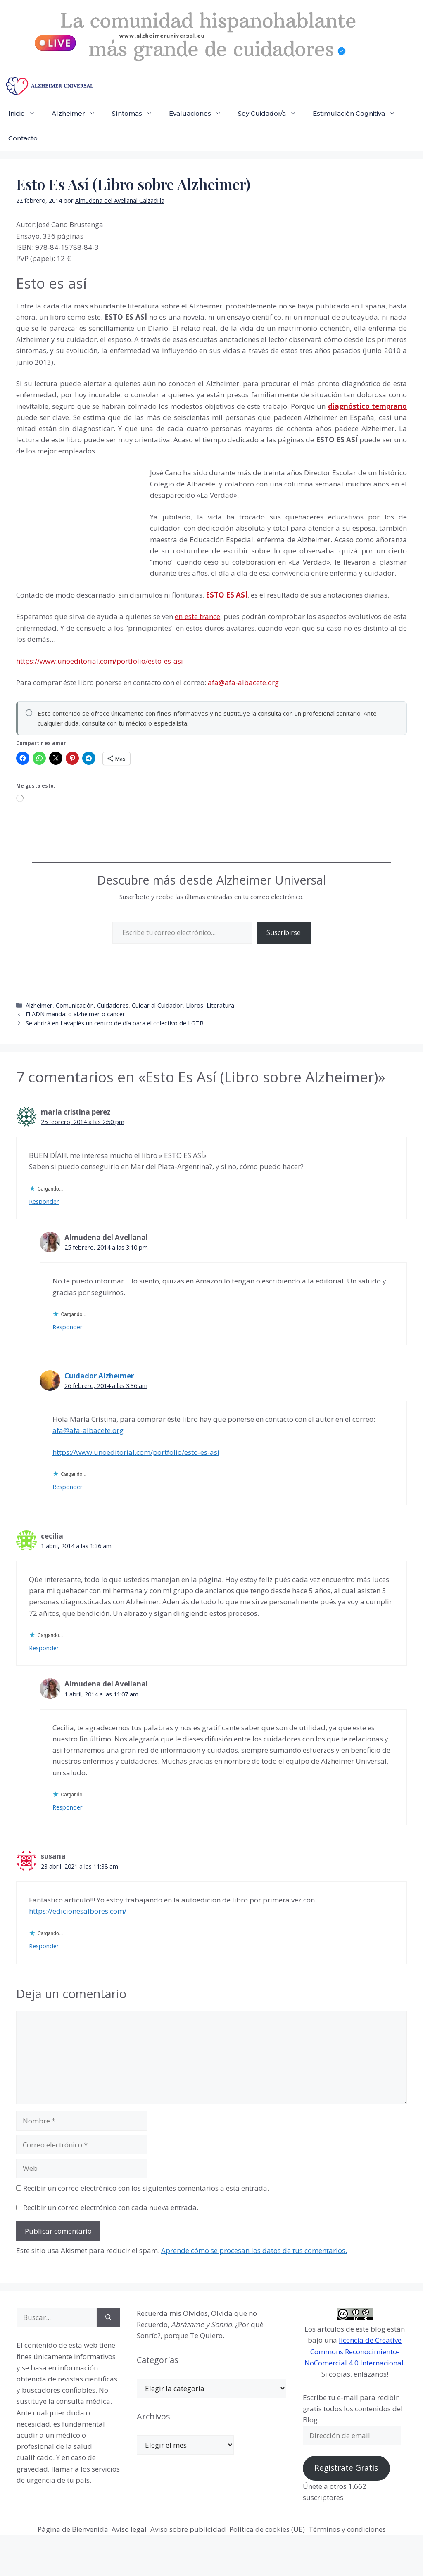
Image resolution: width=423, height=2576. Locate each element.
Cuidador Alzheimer (99, 1376)
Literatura (220, 1005)
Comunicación (75, 1005)
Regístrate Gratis (346, 2467)
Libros (194, 1005)
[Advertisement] (78, 522)
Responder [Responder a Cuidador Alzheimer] (67, 1487)
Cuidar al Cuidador (157, 1005)
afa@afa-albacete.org (243, 682)
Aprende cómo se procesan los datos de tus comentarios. (254, 2250)
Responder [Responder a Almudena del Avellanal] (67, 1327)
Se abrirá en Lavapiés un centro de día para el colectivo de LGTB (115, 1023)
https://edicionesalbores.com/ (77, 1911)
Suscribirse (283, 932)
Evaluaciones (199, 113)
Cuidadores (112, 1005)
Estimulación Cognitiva (358, 113)
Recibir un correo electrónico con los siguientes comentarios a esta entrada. (146, 2188)
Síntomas (136, 113)
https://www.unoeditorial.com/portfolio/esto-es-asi (99, 661)
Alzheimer (78, 113)
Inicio (25, 113)
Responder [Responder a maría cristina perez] (44, 1201)
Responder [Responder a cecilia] (44, 1648)
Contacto (23, 138)
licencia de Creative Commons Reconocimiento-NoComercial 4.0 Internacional (354, 2351)
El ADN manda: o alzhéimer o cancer (75, 1014)
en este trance (197, 616)
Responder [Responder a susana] (44, 1946)
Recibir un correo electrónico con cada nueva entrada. (110, 2207)
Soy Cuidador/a (271, 113)
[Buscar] (108, 2317)
